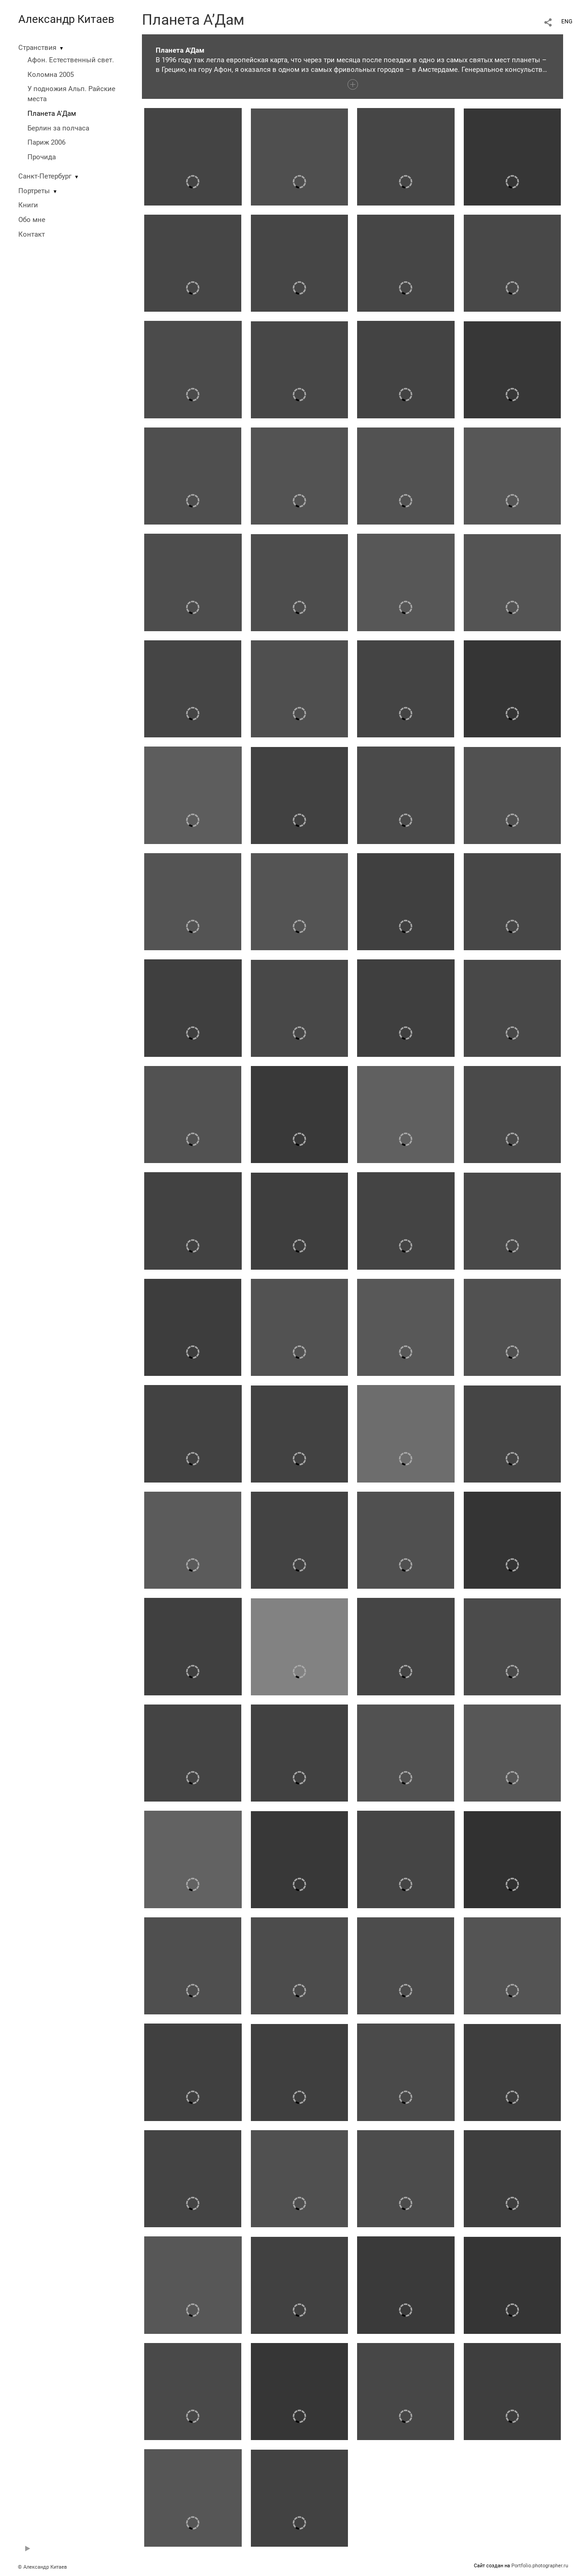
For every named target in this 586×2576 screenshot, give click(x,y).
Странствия (37, 47)
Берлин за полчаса (58, 128)
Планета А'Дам (51, 113)
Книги (28, 205)
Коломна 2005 (50, 74)
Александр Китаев (66, 19)
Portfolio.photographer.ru (539, 2566)
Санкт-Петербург (44, 176)
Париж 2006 (46, 142)
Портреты (34, 191)
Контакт (31, 234)
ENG (566, 21)
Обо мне (31, 220)
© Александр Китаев (42, 2567)
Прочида (41, 157)
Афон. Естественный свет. (70, 60)
